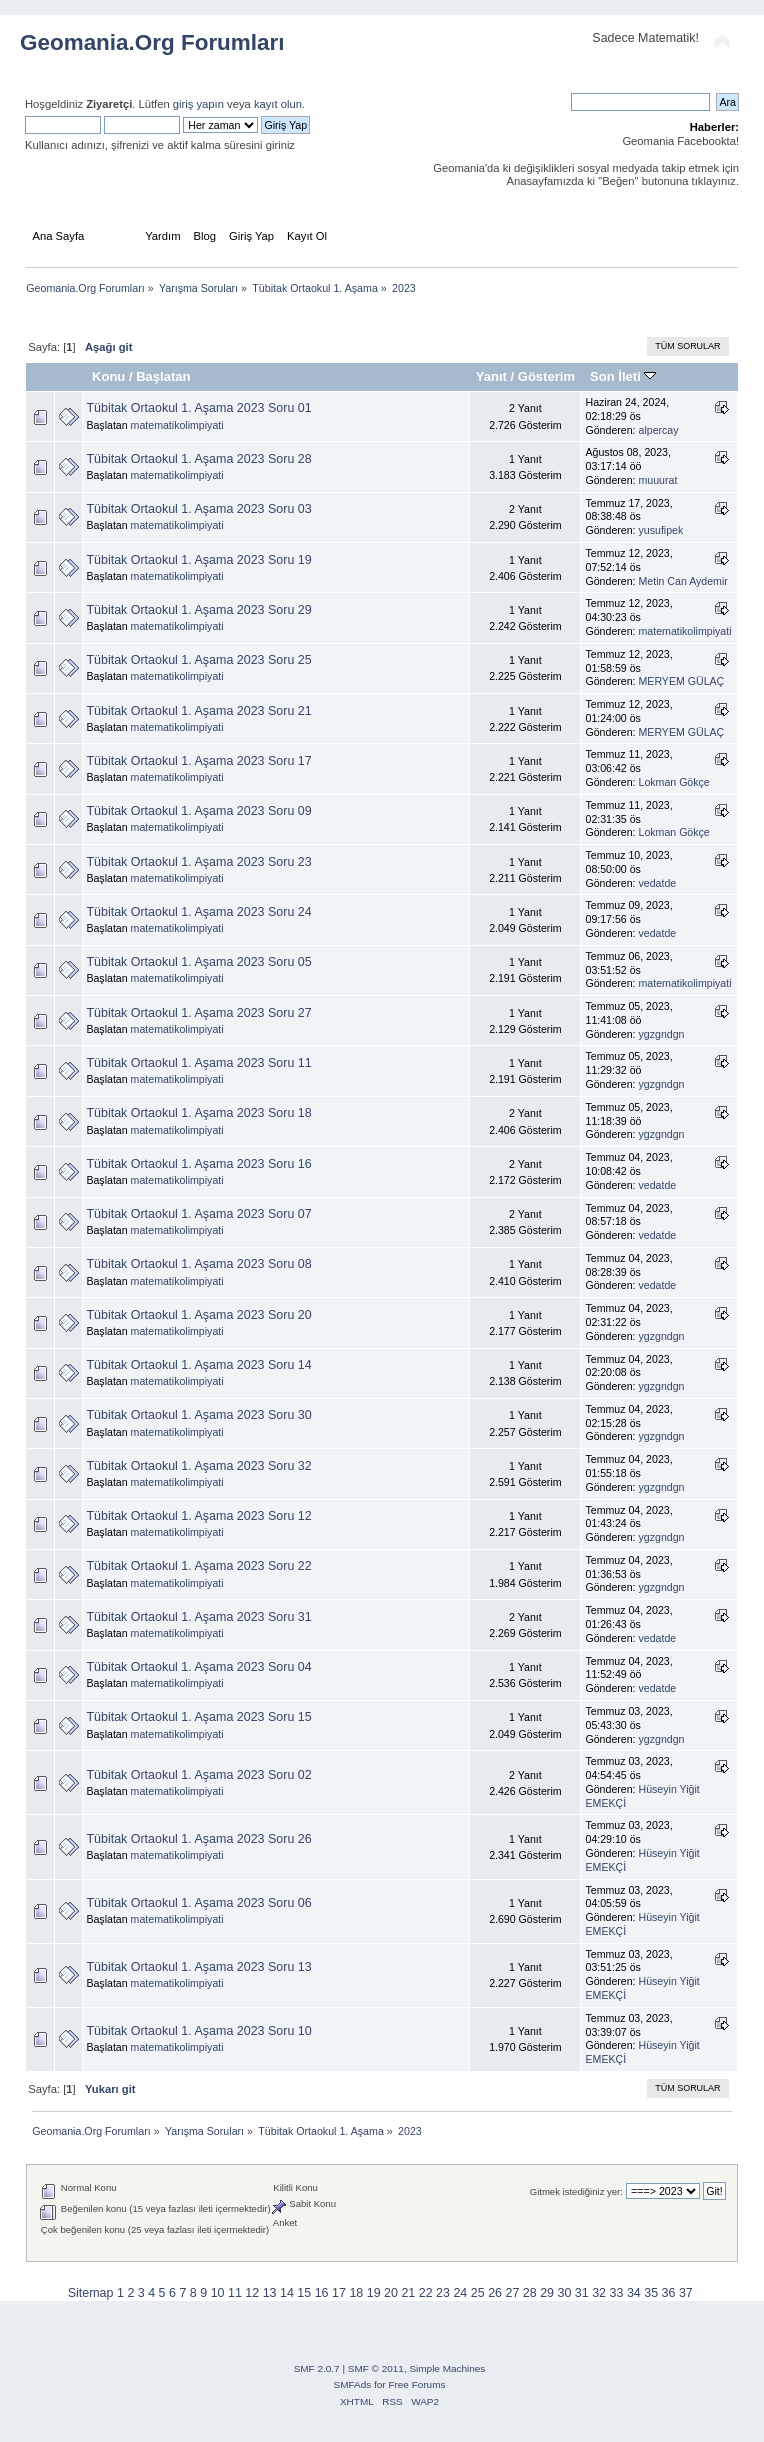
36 (669, 2293)
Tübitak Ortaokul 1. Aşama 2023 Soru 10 (198, 2031)
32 (599, 2293)
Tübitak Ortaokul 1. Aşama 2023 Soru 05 (198, 962)
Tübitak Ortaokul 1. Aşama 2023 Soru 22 (198, 1566)
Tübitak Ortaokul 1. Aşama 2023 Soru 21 (198, 711)
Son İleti (623, 376)
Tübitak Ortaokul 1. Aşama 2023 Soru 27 (198, 1013)
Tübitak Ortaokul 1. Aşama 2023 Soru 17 (198, 761)
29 (547, 2293)
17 (339, 2293)
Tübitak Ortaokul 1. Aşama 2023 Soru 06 (198, 1903)
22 (426, 2293)
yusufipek (661, 530)
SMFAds (353, 2384)
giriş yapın (198, 104)
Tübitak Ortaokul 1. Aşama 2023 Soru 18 (198, 1113)
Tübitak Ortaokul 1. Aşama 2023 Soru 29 (198, 610)
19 (374, 2293)
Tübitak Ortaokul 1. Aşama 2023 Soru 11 (198, 1063)
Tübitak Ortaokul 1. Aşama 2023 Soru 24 (198, 912)
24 (460, 2293)
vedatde (658, 883)
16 (322, 2293)
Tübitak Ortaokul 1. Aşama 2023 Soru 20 (198, 1315)
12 (252, 2293)
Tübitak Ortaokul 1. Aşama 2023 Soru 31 (198, 1617)
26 (495, 2293)
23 (443, 2293)
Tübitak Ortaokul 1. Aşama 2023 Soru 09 (198, 811)
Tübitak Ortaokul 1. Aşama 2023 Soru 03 (198, 509)
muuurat (658, 480)
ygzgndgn (662, 1034)
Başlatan (163, 376)
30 (565, 2293)
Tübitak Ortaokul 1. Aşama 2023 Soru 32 (198, 1466)
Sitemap (91, 2293)
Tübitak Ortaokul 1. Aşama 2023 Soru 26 (198, 1839)
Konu (108, 376)
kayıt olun (278, 104)
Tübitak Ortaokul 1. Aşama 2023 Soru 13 (198, 1967)
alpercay (659, 430)
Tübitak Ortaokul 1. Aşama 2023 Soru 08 (198, 1264)
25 (478, 2293)
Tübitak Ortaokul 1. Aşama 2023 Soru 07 (198, 1214)
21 (408, 2293)
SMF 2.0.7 (317, 2368)
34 (634, 2293)
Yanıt (491, 376)
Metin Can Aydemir (683, 581)
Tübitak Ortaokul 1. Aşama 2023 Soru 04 (198, 1667)
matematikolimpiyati (177, 425)
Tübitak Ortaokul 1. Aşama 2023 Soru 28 (198, 459)
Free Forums (416, 2384)
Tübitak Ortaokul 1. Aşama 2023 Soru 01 (198, 408)
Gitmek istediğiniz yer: (576, 2191)
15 (304, 2293)
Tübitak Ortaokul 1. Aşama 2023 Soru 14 (198, 1365)
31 (582, 2293)
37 (686, 2293)
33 (617, 2293)
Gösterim (546, 376)
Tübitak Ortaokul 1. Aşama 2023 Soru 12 (198, 1516)
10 (218, 2293)
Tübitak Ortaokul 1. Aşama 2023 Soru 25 (198, 660)
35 (651, 2293)
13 (270, 2293)
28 (530, 2293)
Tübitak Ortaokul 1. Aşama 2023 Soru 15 (198, 1717)
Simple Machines (447, 2368)
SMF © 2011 (376, 2368)
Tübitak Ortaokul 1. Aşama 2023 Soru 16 (198, 1164)
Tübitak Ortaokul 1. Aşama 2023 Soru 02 (198, 1775)
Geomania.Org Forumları (152, 42)
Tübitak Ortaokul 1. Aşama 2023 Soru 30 (198, 1415)
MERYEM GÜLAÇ (682, 681)
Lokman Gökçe (674, 782)
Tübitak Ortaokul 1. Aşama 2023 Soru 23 (198, 862)
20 (391, 2293)
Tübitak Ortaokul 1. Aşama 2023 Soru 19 (198, 560)
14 (287, 2293)
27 (512, 2293)
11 (235, 2293)
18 (356, 2293)
